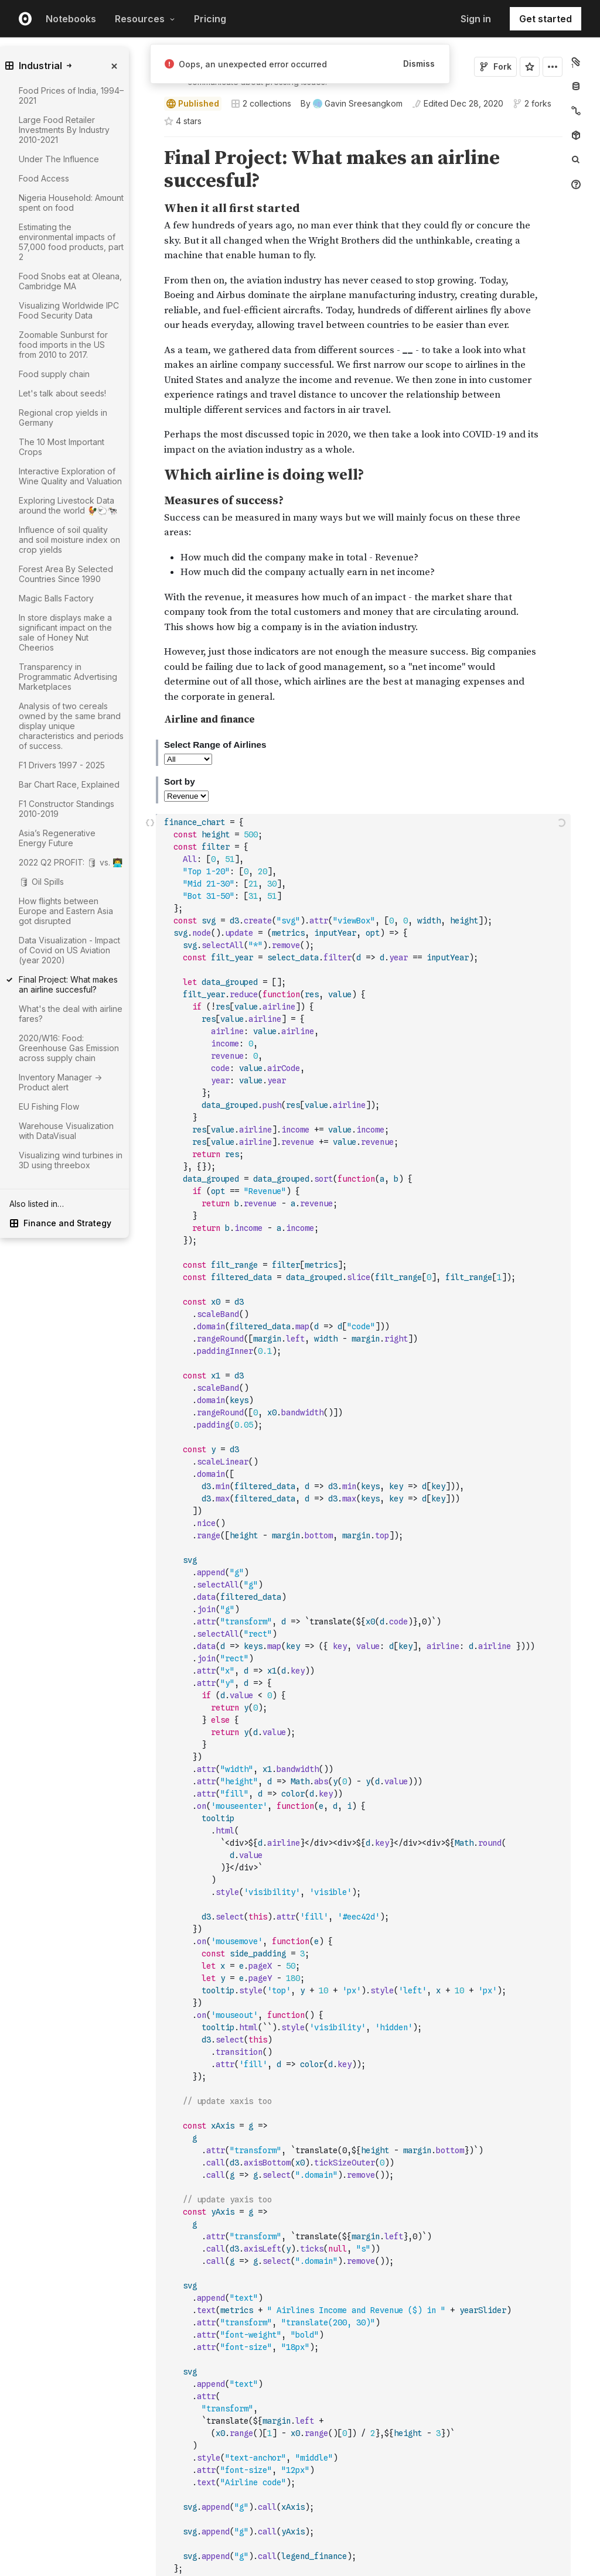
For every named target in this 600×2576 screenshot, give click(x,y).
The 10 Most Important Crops (61, 447)
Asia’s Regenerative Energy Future (57, 838)
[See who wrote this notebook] (352, 103)
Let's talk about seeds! (62, 393)
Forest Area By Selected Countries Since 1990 (66, 574)
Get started (545, 19)
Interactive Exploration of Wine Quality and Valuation (70, 476)
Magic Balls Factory (56, 598)
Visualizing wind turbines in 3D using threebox (70, 1160)
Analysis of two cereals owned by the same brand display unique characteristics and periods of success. (71, 726)
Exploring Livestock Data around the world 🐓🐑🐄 (68, 505)
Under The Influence (59, 159)
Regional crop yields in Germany (63, 417)
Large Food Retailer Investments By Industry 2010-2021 (64, 130)
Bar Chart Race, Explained (69, 784)
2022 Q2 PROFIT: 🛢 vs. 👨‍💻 (70, 862)
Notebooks (71, 19)
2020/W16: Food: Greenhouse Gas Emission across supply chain (69, 1048)
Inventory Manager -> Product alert (60, 1082)
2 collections (261, 103)
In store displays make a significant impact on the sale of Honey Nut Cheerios (65, 632)
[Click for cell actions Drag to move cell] (150, 1246)
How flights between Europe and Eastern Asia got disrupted (66, 911)
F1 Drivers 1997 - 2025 (62, 765)
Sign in (476, 19)
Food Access (44, 178)
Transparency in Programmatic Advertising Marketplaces (68, 677)
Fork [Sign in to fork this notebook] (495, 66)
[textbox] (364, 1246)
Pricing (210, 19)
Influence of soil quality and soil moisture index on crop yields (69, 540)
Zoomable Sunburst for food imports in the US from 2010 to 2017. (63, 345)
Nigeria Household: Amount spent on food (71, 203)
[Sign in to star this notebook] (530, 67)
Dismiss (419, 64)
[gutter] (109, 1246)
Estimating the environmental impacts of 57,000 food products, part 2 (71, 242)
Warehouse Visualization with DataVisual (66, 1131)
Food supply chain (54, 374)
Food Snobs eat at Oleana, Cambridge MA (70, 281)
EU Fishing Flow (49, 1106)
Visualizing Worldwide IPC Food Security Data (69, 310)
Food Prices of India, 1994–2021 (71, 95)
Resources (145, 19)
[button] (150, 142)
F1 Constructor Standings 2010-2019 (66, 809)
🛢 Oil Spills (41, 882)
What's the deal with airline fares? (70, 1014)
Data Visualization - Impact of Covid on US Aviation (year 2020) (69, 950)
